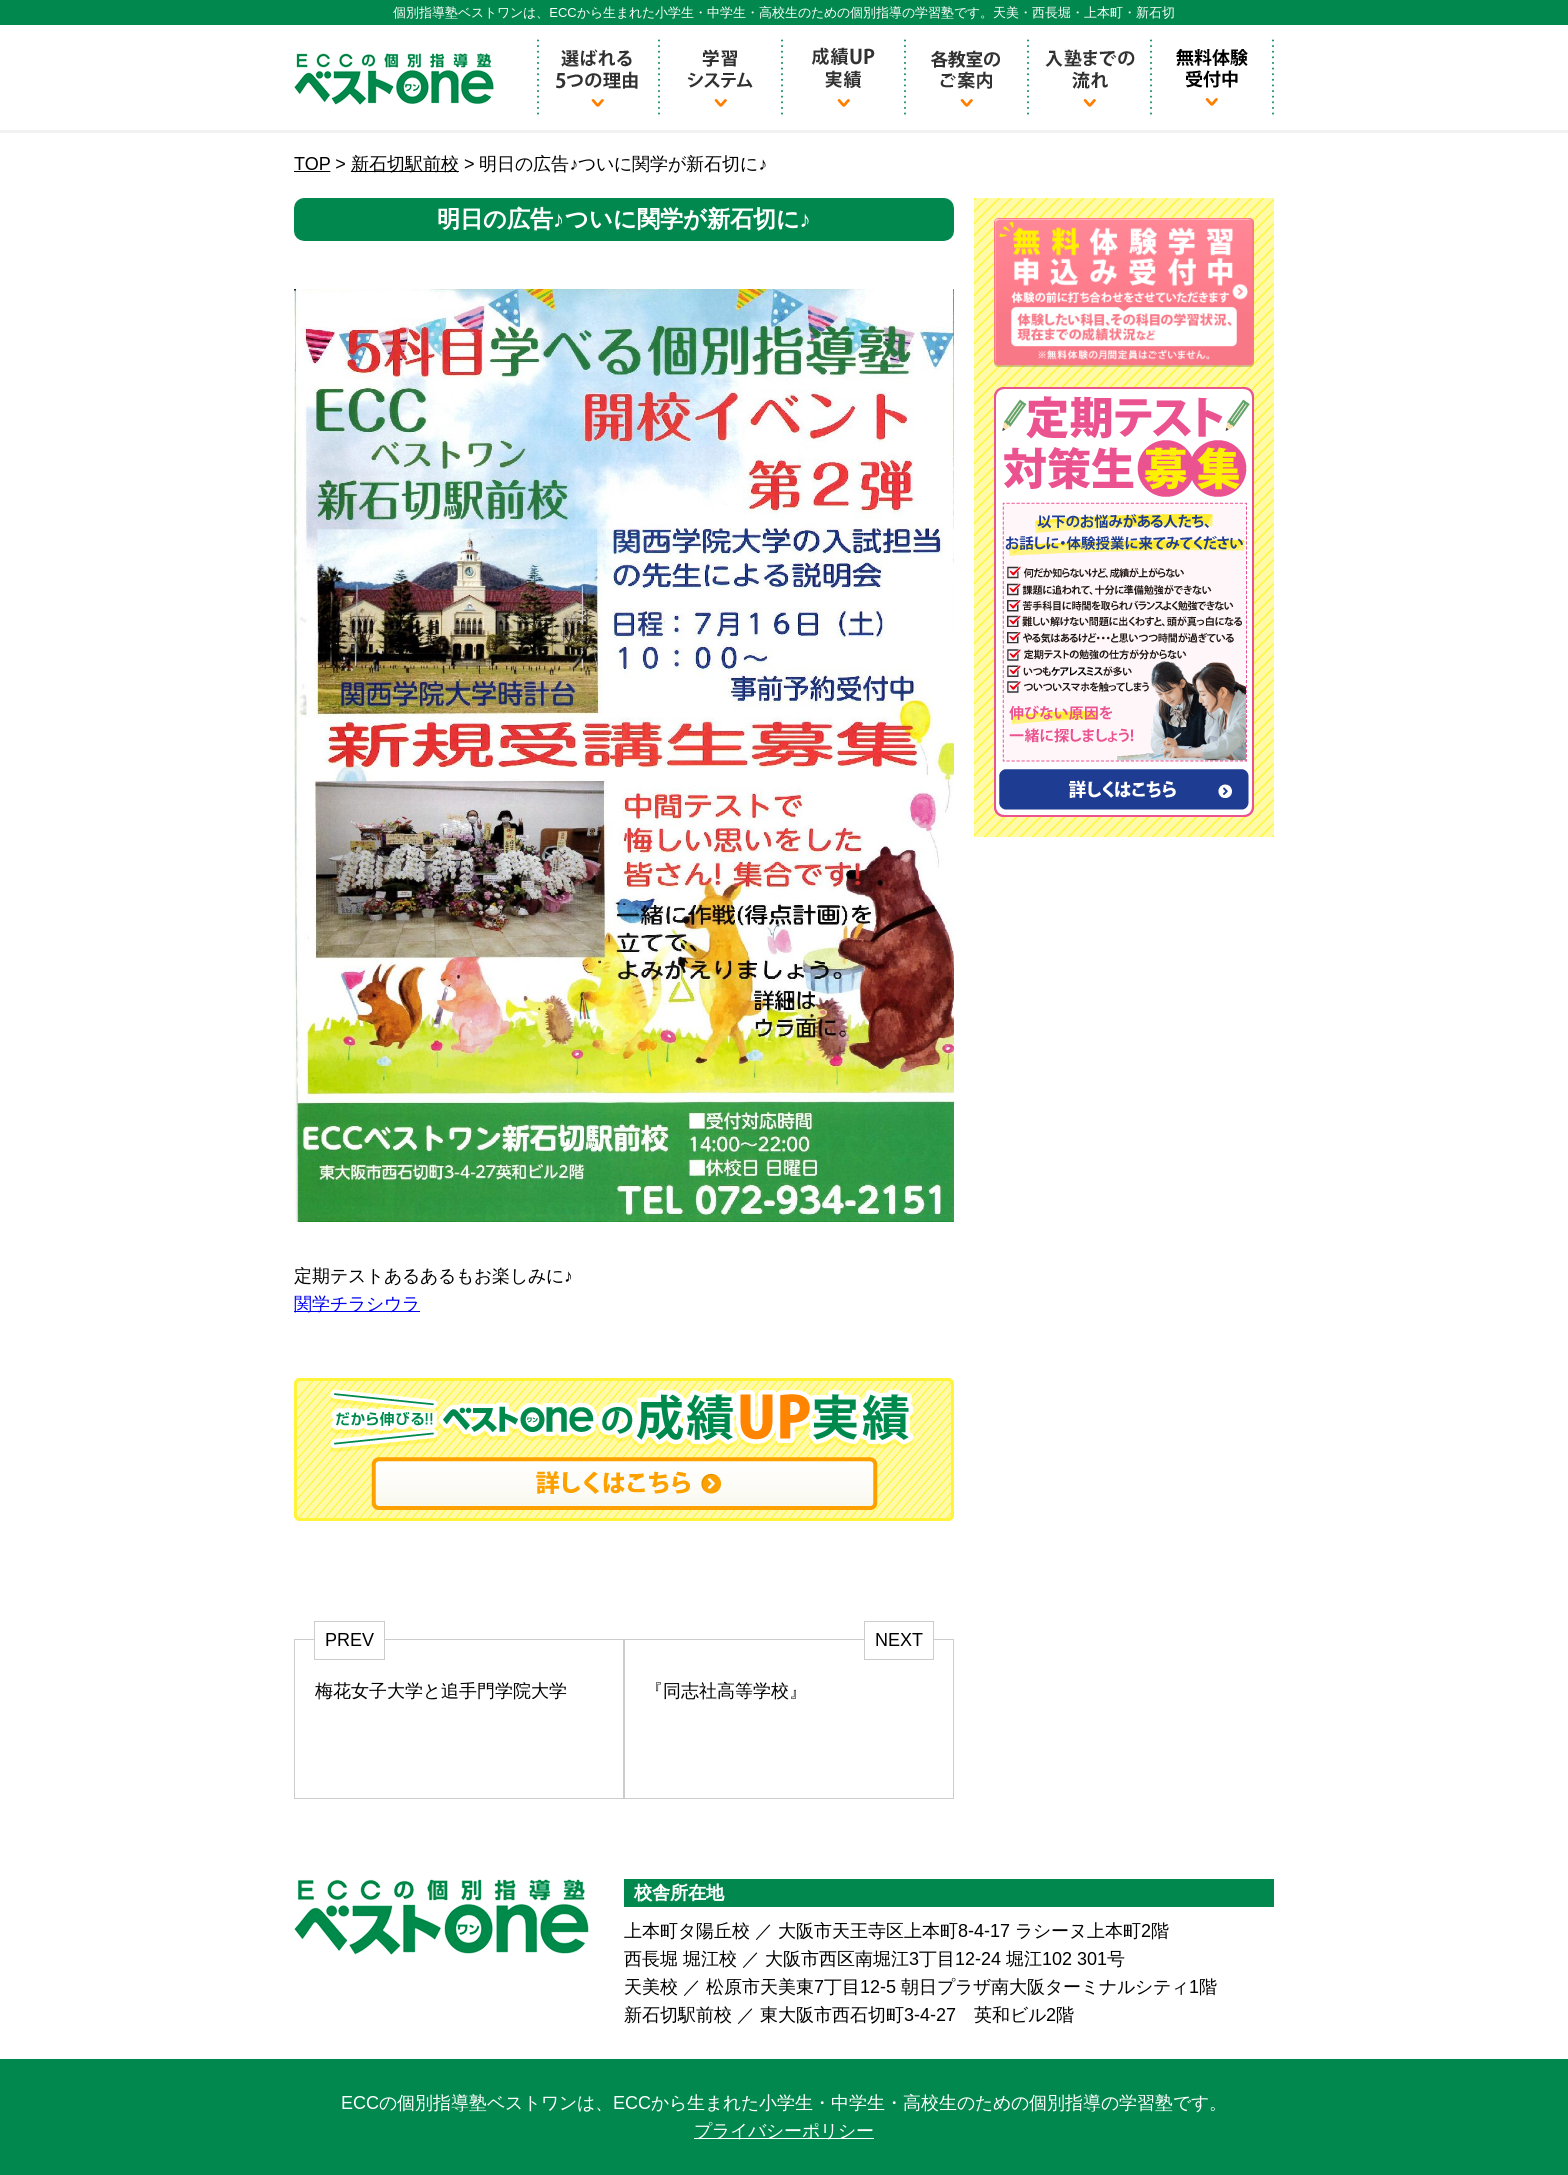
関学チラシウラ (357, 1304)
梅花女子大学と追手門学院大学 (441, 1691)
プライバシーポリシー (784, 2131)
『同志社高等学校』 (726, 1691)
